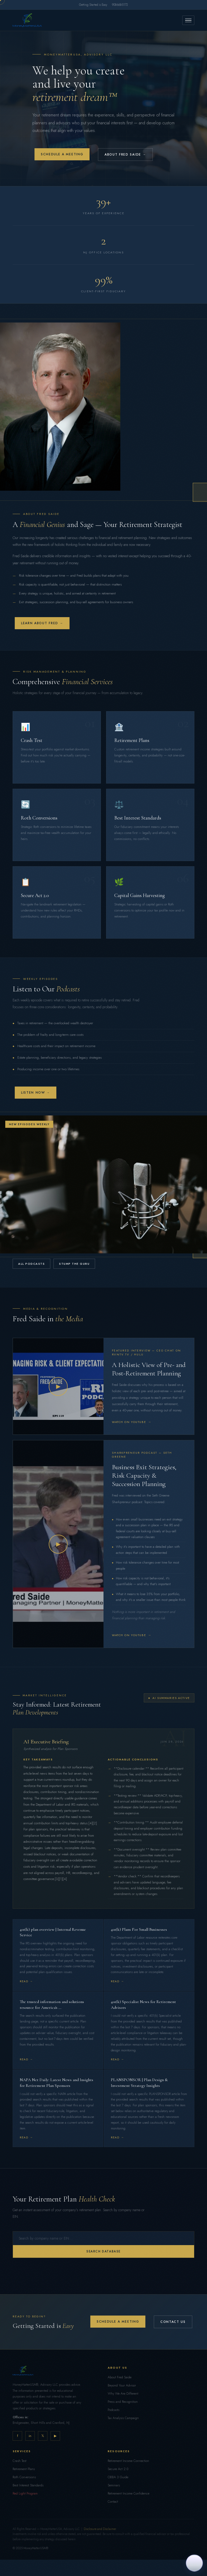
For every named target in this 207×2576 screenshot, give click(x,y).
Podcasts (113, 2410)
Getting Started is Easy (93, 5)
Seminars (114, 2485)
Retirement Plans (24, 2469)
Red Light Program (25, 2493)
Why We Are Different (123, 2393)
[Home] (27, 20)
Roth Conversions (24, 2477)
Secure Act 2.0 (118, 2469)
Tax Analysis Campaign (123, 2418)
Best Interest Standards (28, 2485)
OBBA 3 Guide (118, 2477)
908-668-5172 (120, 5)
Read (24, 1981)
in (30, 2435)
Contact (113, 2501)
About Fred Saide (119, 2377)
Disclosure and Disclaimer (100, 2529)
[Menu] (188, 20)
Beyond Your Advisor (122, 2385)
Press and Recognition (123, 2401)
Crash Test (19, 2461)
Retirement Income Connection (128, 2461)
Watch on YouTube (131, 1422)
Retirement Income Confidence (128, 2493)
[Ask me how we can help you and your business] (194, 2563)
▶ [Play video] (58, 1386)
